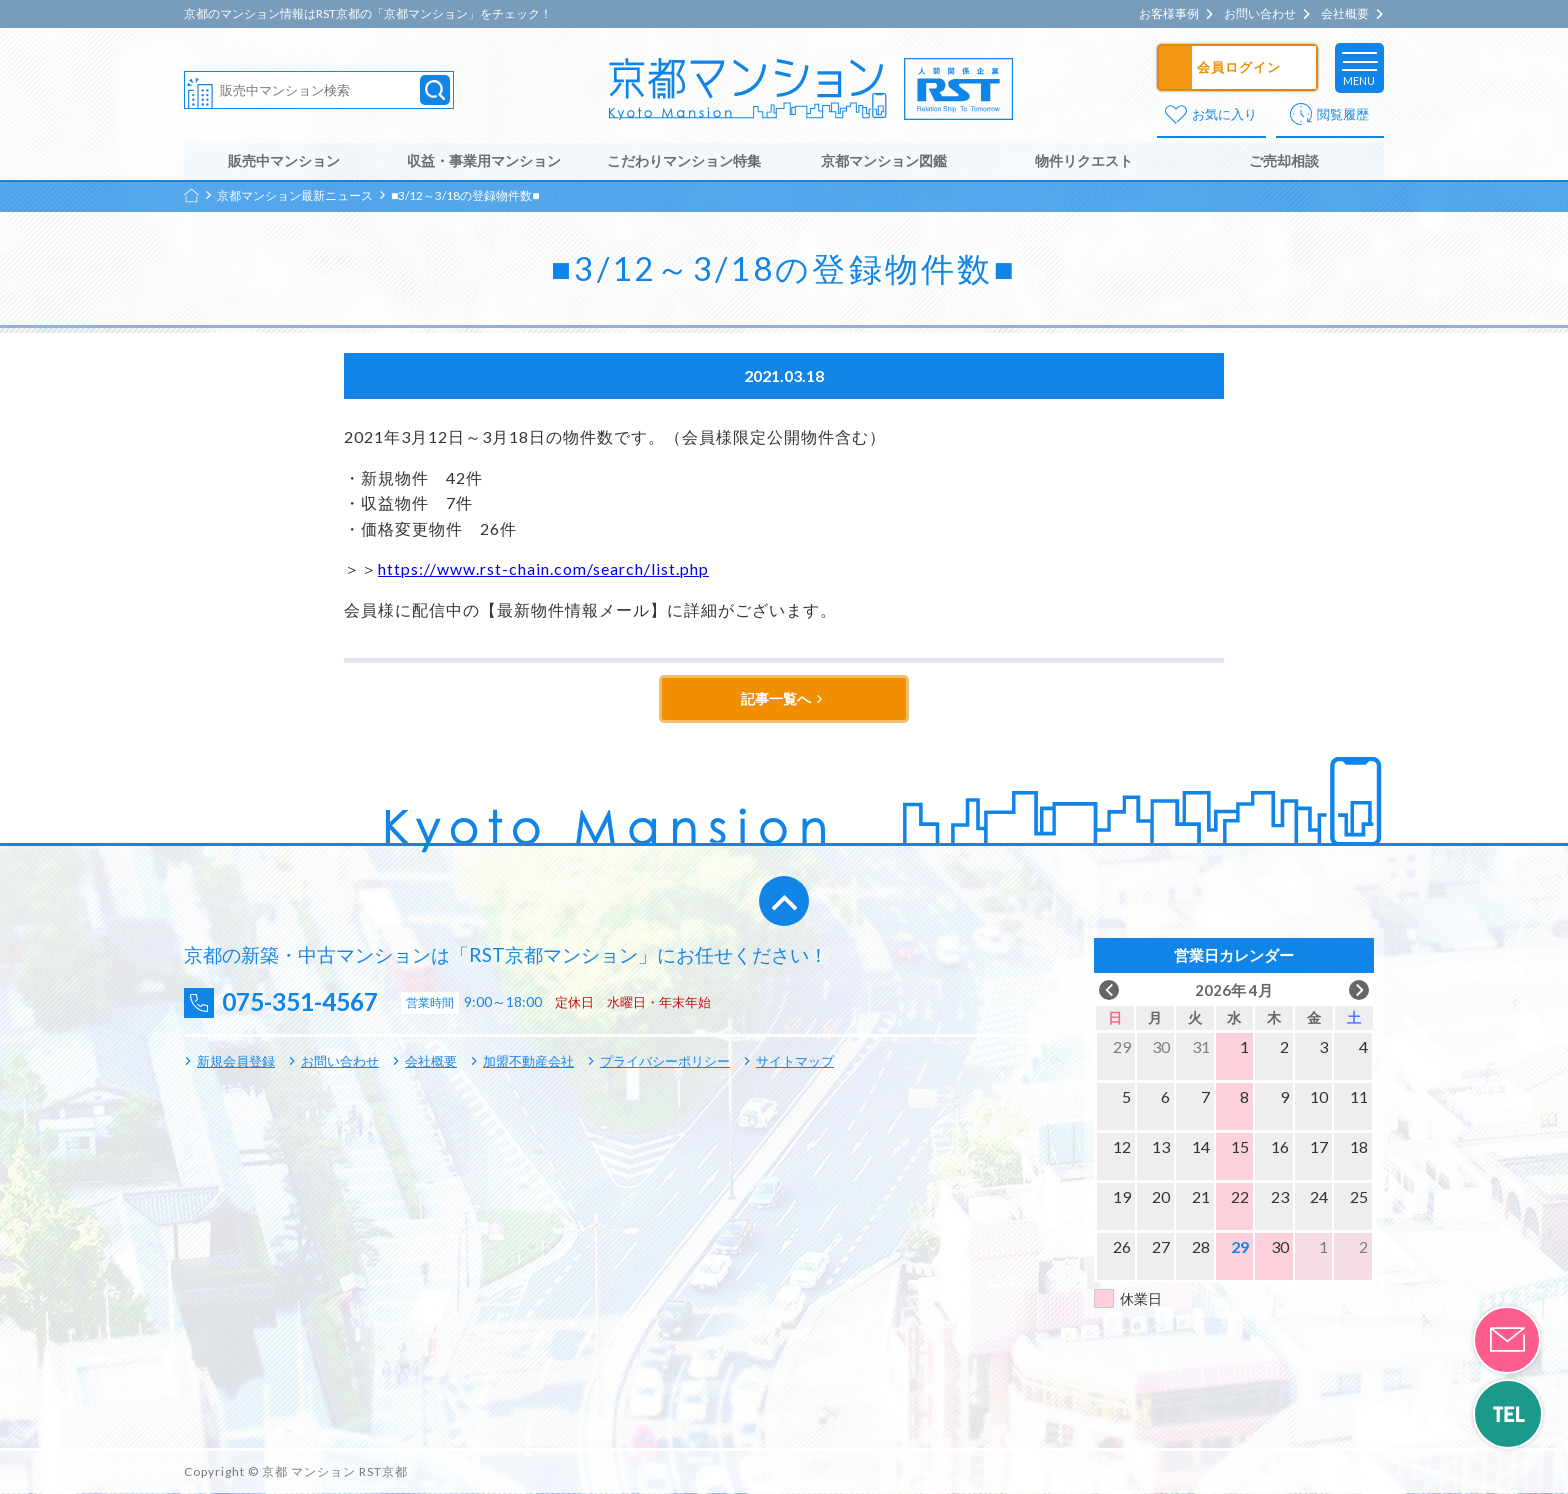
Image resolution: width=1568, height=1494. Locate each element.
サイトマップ (795, 1061)
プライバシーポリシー (665, 1061)
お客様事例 (1169, 14)
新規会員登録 (236, 1061)
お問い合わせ (1260, 14)
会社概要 (1345, 14)
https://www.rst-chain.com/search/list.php (543, 569)
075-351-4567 (305, 1003)
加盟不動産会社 (528, 1061)
